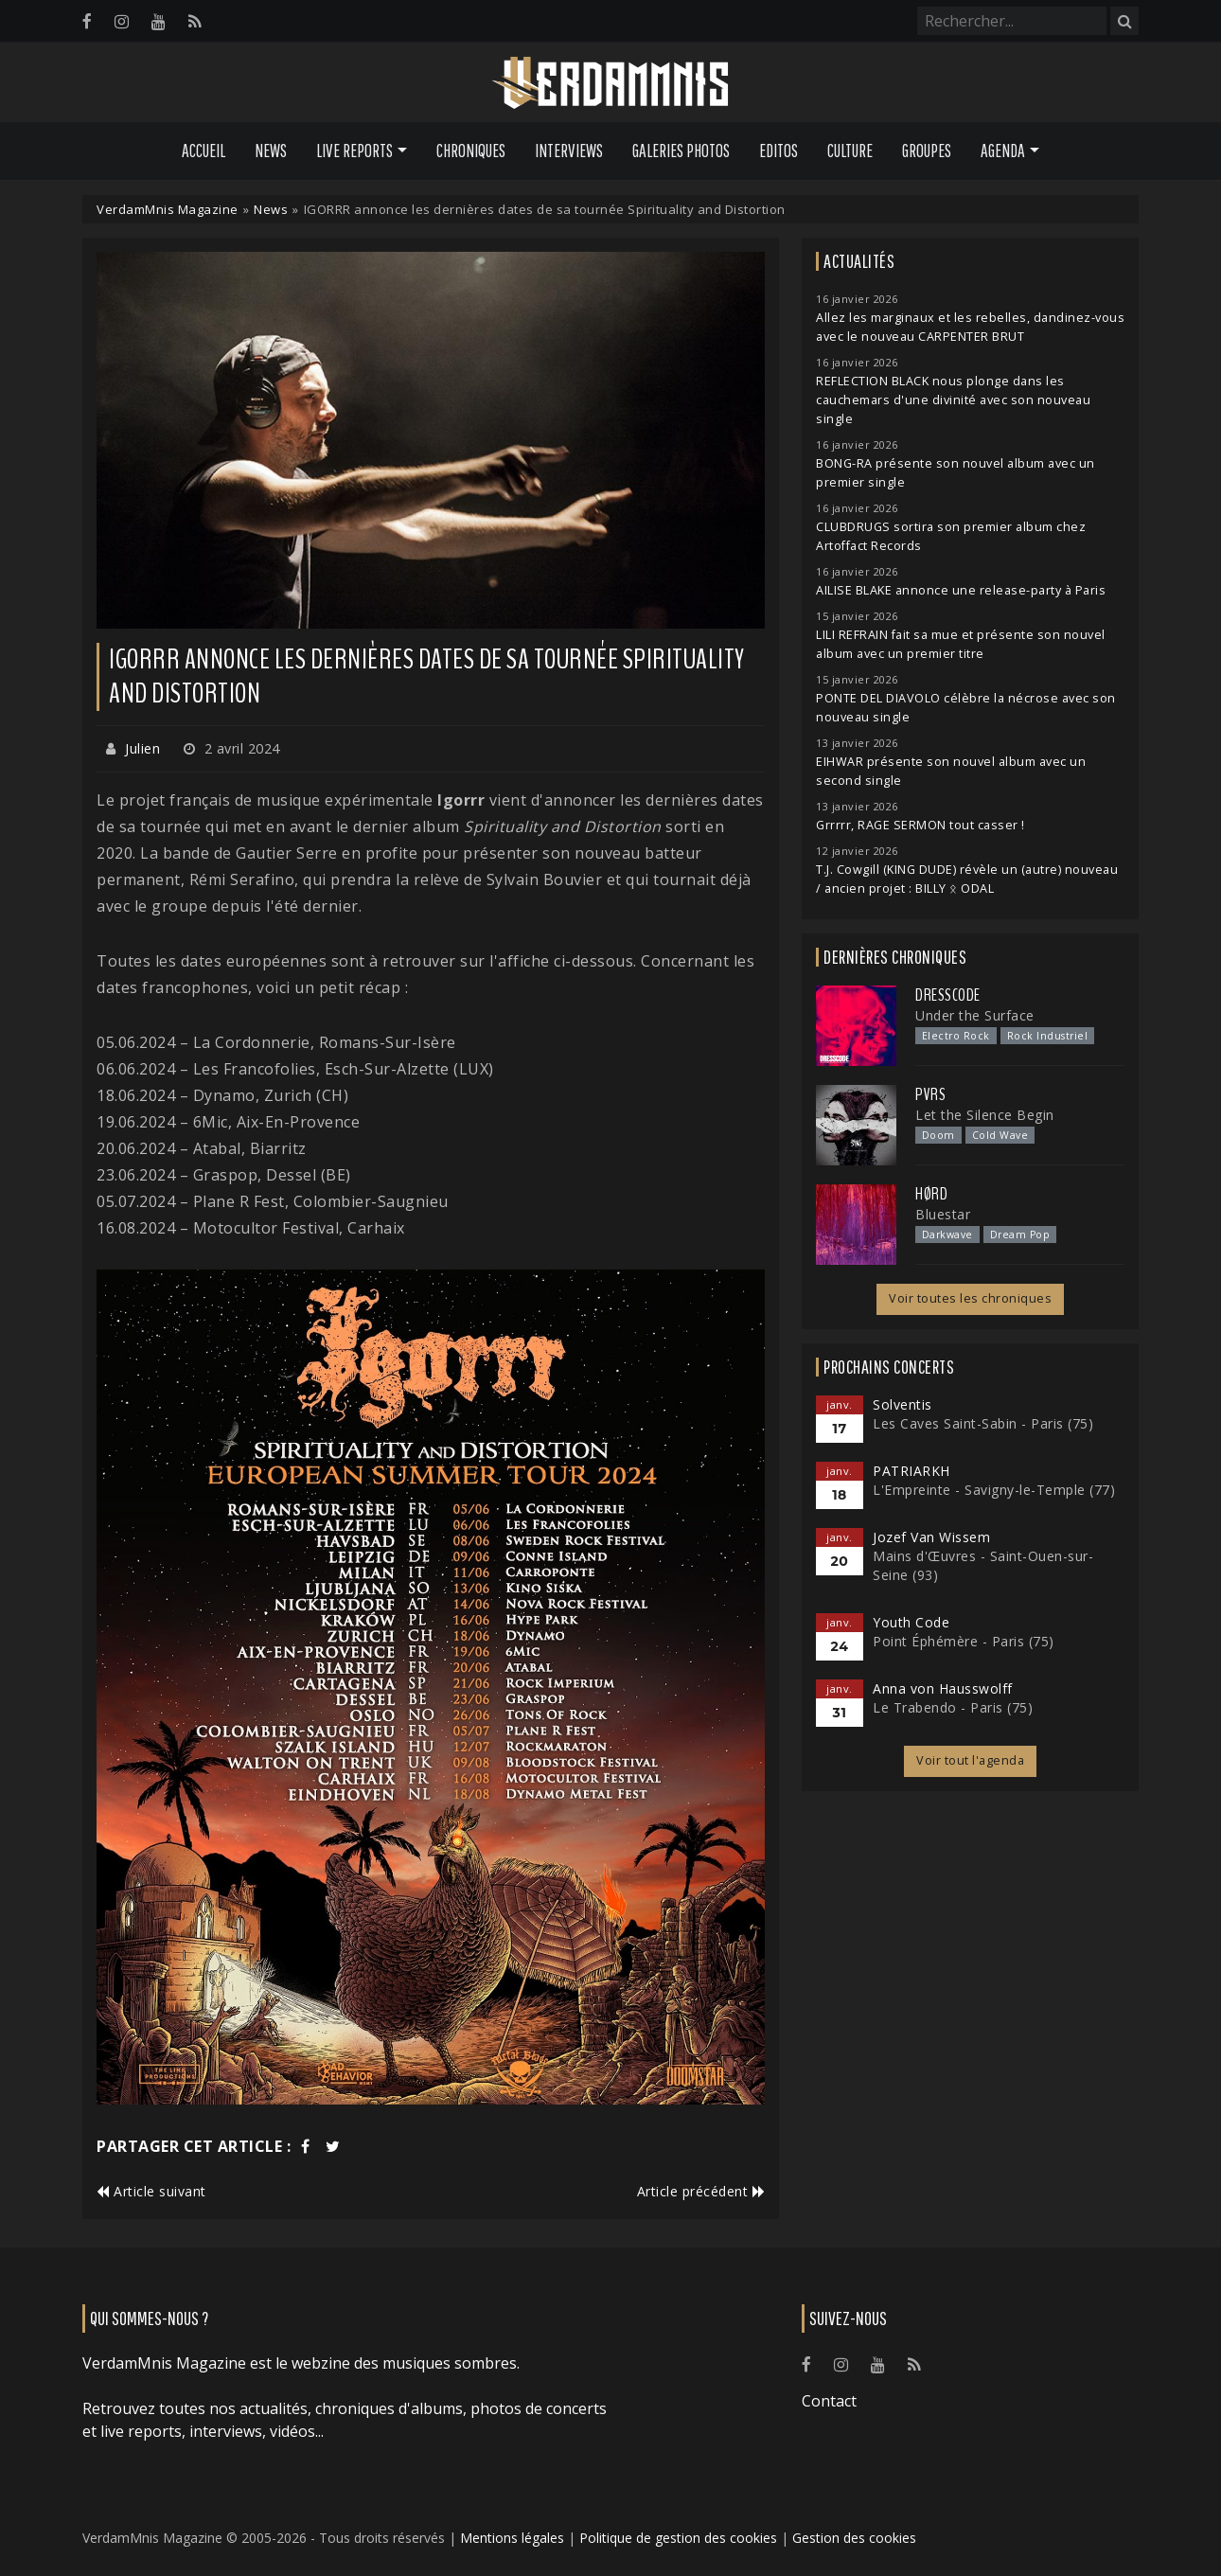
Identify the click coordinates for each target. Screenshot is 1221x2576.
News (271, 150)
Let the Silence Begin (984, 1115)
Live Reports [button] (354, 150)
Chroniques (470, 150)
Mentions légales (512, 2538)
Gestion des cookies (854, 2538)
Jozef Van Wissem (931, 1537)
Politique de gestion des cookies (678, 2538)
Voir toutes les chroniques (970, 1298)
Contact (829, 2400)
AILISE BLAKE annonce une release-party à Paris (961, 590)
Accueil (203, 150)
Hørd (931, 1193)
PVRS (930, 1094)
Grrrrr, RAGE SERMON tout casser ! (920, 825)
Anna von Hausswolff (943, 1688)
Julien (142, 748)
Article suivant (151, 2191)
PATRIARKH (911, 1471)
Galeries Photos (681, 150)
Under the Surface (975, 1015)
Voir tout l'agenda (970, 1760)
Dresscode (948, 995)
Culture (850, 150)
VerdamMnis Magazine (168, 209)
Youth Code (911, 1622)
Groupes (926, 150)
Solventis (902, 1404)
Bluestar (942, 1214)
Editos (778, 150)
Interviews (569, 150)
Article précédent (701, 2191)
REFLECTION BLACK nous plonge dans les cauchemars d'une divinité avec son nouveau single (953, 400)
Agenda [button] (1003, 150)
